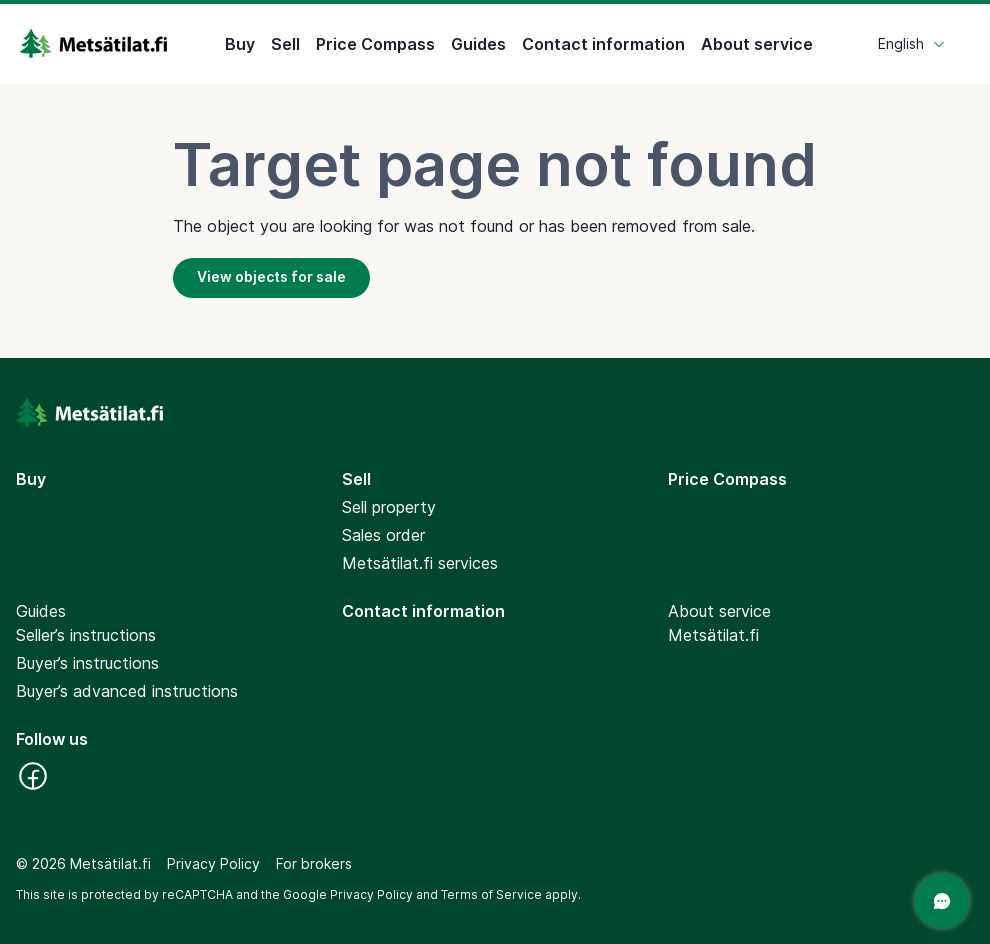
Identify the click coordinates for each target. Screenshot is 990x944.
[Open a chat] (942, 901)
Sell (285, 44)
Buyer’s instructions (87, 663)
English (912, 43)
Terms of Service (491, 894)
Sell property (389, 507)
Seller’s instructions (86, 635)
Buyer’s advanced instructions (127, 691)
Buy (240, 44)
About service (757, 44)
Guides (478, 44)
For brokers (314, 863)
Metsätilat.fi (713, 635)
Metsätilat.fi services (420, 563)
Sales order (383, 535)
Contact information (603, 44)
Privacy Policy (213, 863)
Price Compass (375, 44)
